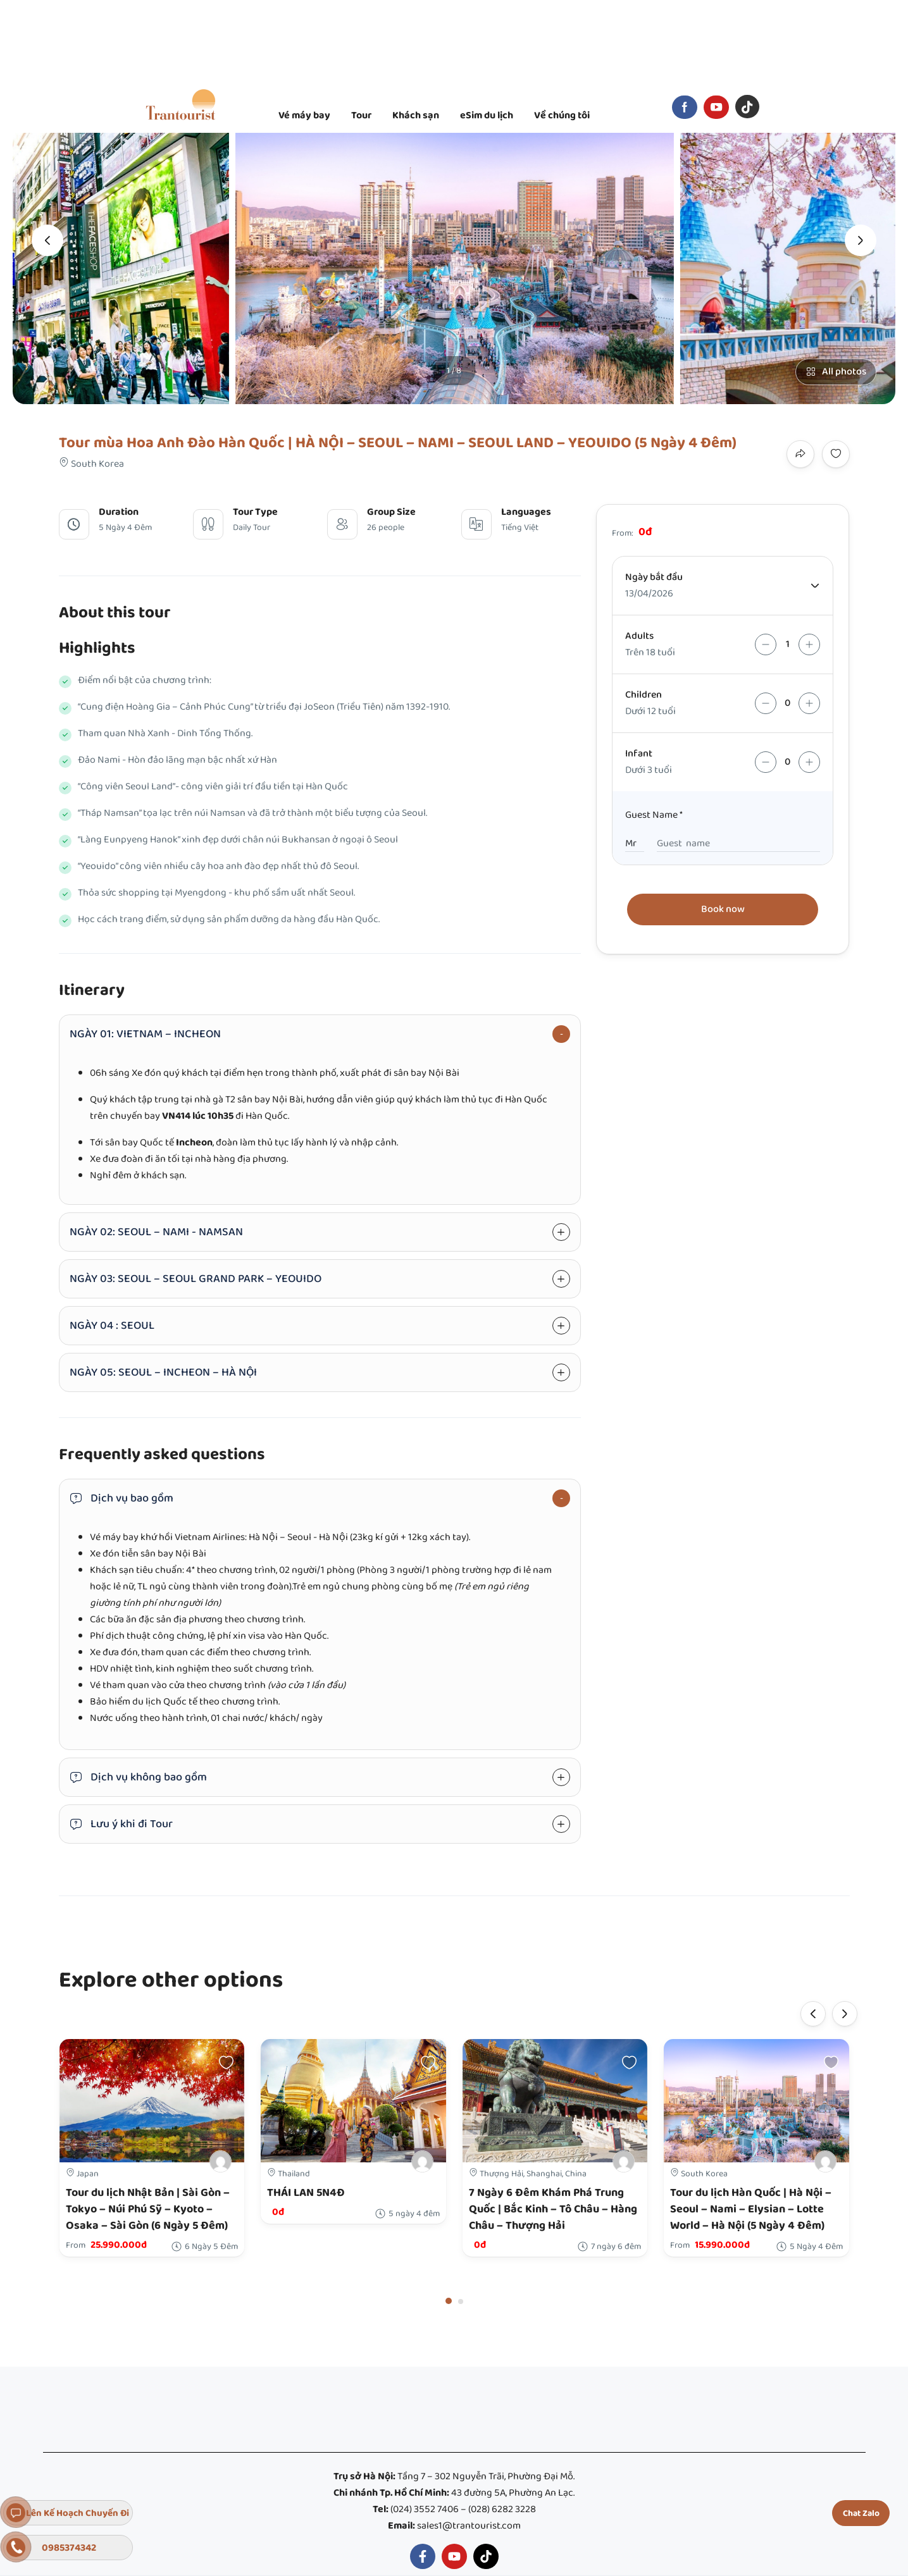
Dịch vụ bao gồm (121, 1498)
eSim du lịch (486, 115)
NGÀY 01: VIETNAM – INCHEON (145, 1034)
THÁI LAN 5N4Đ (306, 2193)
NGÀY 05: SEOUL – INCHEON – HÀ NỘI (163, 1372)
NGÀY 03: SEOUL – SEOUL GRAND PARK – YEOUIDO (195, 1279)
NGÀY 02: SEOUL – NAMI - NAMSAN (156, 1232)
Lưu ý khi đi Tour (121, 1824)
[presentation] (47, 240)
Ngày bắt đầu (654, 577)
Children (643, 695)
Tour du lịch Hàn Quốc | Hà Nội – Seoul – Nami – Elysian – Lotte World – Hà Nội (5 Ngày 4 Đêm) (750, 2209)
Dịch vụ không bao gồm (138, 1777)
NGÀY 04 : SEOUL (112, 1325)
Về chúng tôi (562, 115)
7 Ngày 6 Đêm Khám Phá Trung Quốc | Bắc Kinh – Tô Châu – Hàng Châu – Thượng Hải (553, 2209)
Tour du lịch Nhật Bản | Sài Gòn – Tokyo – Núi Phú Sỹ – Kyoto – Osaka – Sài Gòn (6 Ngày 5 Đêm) (148, 2209)
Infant (638, 753)
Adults (639, 636)
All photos (835, 371)
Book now (723, 909)
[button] (448, 2301)
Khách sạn (415, 115)
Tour (361, 115)
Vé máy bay (304, 115)
